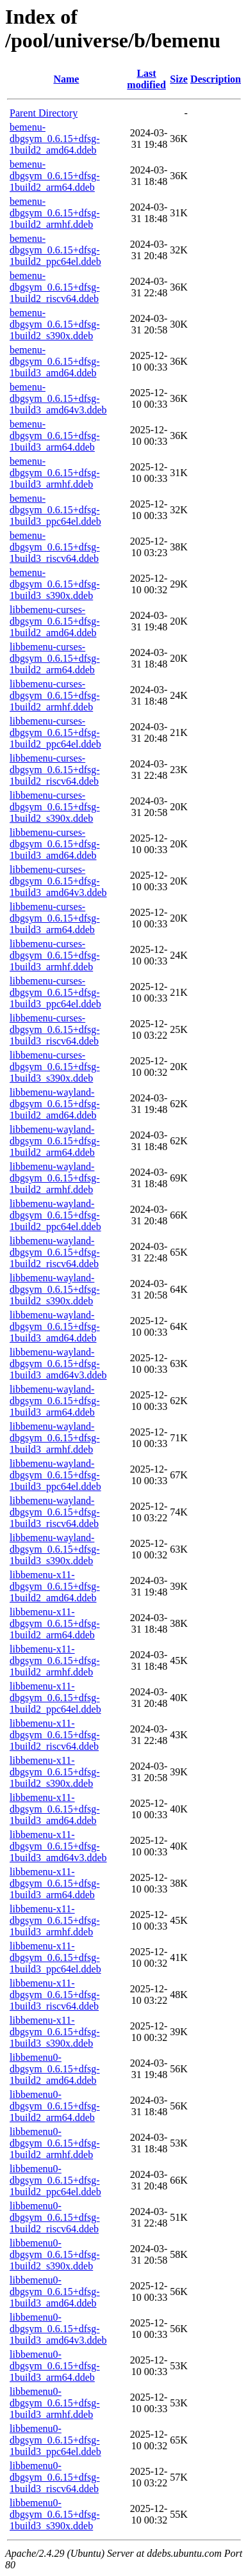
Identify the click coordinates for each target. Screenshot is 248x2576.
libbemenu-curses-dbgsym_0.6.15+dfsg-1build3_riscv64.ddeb (55, 1029)
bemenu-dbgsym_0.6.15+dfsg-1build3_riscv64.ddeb (55, 547)
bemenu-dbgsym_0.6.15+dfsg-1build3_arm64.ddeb (55, 435)
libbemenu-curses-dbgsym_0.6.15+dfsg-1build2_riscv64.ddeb (55, 770)
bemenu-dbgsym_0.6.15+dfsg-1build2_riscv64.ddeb (55, 287)
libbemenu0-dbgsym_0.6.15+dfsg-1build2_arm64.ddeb (55, 2106)
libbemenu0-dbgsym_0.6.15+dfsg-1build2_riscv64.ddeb (55, 2217)
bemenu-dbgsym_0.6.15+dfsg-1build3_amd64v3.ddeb (58, 398)
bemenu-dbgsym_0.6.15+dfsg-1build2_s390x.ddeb (55, 324)
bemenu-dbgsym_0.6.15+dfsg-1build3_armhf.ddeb (55, 473)
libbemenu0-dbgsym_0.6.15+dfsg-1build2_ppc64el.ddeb (55, 2180)
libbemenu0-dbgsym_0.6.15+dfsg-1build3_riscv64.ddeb (55, 2477)
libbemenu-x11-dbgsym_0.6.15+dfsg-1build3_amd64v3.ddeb (58, 1846)
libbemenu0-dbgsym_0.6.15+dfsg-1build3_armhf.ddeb (55, 2403)
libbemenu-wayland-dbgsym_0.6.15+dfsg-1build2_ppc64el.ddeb (55, 1215)
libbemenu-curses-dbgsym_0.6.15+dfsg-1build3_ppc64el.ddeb (55, 992)
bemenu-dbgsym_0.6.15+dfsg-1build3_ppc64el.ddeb (55, 510)
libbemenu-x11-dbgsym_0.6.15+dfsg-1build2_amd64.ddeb (55, 1586)
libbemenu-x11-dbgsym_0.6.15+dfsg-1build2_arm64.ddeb (55, 1623)
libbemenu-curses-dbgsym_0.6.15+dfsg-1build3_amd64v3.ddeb (58, 881)
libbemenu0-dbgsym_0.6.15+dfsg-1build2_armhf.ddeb (55, 2143)
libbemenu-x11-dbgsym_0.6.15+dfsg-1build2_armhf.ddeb (55, 1660)
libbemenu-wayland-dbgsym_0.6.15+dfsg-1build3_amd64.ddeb (55, 1326)
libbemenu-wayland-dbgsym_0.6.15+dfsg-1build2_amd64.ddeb (55, 1104)
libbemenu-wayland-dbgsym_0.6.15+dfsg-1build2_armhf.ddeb (55, 1178)
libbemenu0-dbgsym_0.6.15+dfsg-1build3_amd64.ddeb (55, 2291)
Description (215, 79)
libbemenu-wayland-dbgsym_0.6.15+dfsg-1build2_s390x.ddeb (55, 1289)
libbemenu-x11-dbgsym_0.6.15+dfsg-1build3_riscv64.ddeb (55, 1995)
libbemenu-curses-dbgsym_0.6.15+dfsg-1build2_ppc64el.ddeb (55, 732)
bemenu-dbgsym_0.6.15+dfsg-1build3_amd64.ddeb (55, 361)
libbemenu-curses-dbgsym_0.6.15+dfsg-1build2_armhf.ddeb (55, 695)
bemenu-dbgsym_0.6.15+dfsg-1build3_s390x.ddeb (55, 584)
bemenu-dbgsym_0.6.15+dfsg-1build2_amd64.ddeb (55, 139)
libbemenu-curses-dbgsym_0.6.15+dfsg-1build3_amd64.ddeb (55, 844)
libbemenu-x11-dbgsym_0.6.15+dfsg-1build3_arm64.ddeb (55, 1883)
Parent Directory (44, 113)
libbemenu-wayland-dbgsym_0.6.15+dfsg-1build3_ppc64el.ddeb (55, 1475)
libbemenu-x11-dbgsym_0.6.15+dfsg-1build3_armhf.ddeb (55, 1920)
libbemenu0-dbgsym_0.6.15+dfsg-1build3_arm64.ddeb (55, 2366)
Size (179, 79)
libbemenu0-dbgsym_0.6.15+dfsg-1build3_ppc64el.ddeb (55, 2440)
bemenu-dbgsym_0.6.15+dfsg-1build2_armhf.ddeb (55, 213)
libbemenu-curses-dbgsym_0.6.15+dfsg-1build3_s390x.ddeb (55, 1067)
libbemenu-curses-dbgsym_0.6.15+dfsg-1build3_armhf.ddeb (55, 955)
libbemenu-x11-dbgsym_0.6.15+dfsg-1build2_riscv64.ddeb (55, 1735)
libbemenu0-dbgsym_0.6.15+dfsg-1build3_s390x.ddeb (55, 2514)
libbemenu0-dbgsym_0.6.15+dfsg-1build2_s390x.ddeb (55, 2254)
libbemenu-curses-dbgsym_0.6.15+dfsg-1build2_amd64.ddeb (55, 621)
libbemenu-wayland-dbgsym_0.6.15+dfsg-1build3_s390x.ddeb (55, 1549)
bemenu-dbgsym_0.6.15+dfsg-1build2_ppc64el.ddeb (55, 250)
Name (66, 79)
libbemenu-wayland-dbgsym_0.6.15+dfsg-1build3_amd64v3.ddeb (58, 1363)
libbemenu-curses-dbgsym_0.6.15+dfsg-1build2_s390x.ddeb (55, 807)
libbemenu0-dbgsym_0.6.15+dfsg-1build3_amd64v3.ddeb (58, 2329)
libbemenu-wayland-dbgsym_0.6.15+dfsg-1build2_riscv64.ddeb (55, 1252)
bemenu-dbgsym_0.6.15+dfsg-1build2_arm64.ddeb (55, 176)
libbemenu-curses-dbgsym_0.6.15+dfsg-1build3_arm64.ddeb (55, 918)
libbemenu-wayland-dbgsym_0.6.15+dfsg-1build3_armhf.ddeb (55, 1438)
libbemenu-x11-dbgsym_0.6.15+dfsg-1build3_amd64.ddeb (55, 1809)
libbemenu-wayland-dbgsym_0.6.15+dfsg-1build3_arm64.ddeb (55, 1401)
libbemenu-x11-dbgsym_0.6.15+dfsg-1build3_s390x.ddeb (55, 2032)
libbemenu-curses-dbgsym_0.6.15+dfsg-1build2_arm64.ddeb (55, 658)
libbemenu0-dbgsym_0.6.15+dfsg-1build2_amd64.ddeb (55, 2069)
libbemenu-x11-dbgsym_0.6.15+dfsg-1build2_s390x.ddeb (55, 1772)
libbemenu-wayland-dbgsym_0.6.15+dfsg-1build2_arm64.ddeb (55, 1141)
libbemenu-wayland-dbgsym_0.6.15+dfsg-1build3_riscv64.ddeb (55, 1512)
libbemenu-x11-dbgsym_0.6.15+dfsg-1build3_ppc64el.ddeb (55, 1957)
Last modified (146, 79)
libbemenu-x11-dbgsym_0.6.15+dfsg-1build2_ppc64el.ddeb (55, 1698)
